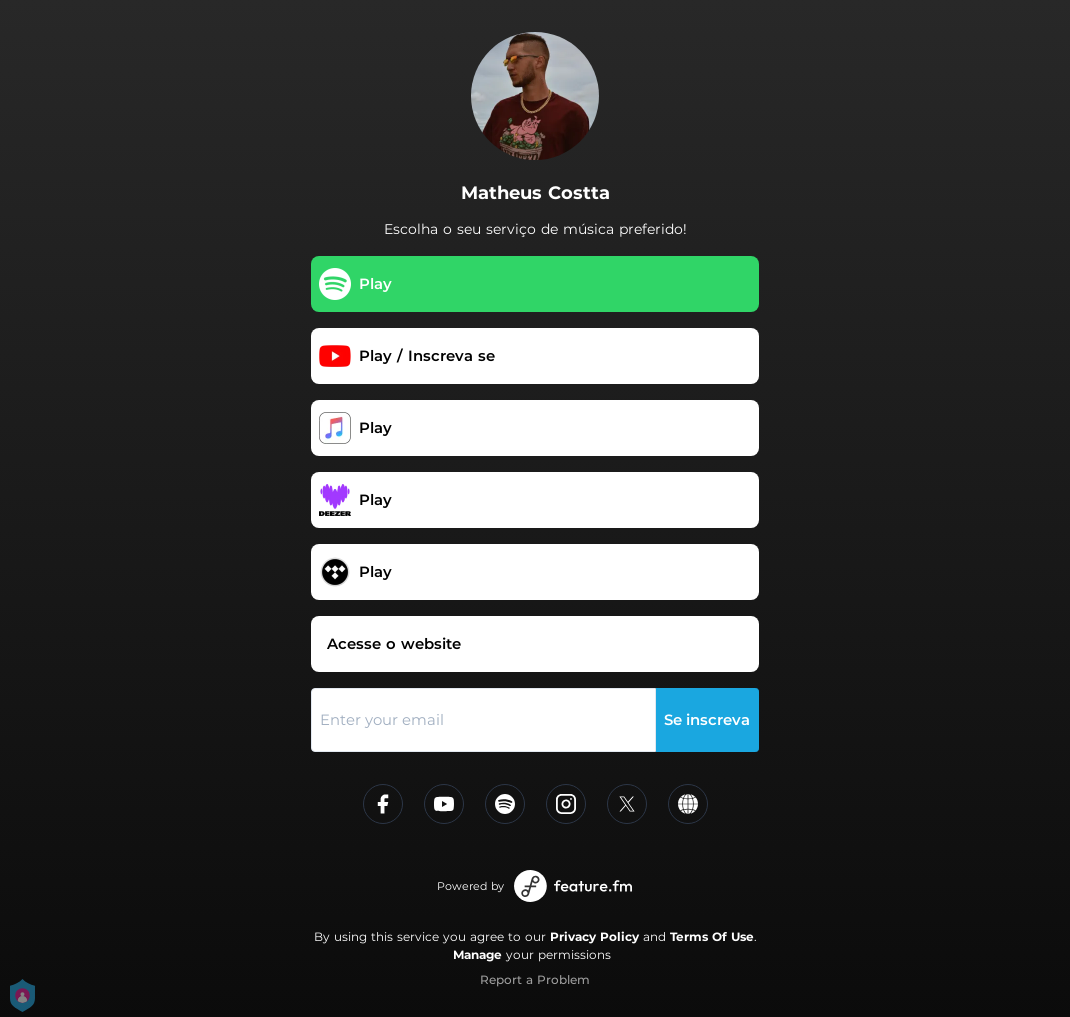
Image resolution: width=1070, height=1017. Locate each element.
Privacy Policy (594, 936)
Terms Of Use (712, 936)
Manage (477, 954)
